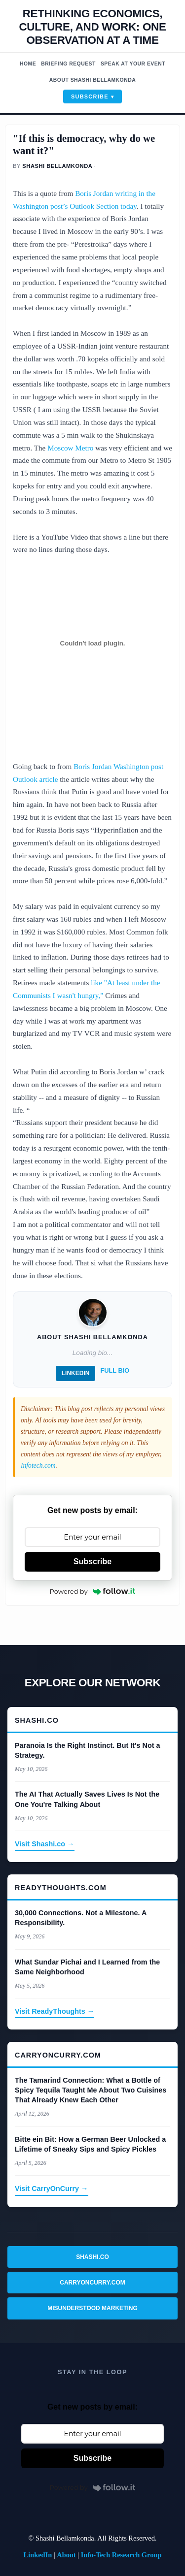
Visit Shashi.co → (44, 1844)
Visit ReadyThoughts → (54, 2011)
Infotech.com (38, 1465)
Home (28, 63)
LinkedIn (76, 1373)
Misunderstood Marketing (92, 2308)
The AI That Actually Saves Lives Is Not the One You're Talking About (87, 1799)
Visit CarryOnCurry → (51, 2188)
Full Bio (114, 1370)
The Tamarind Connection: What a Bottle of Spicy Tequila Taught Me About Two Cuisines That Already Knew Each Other (90, 2090)
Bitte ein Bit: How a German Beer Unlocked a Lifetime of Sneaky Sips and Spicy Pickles (90, 2144)
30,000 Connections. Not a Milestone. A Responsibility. (81, 1918)
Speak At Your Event (133, 63)
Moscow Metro (70, 448)
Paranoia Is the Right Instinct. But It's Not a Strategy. (87, 1750)
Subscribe (90, 96)
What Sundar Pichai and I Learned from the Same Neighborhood (87, 1967)
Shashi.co (92, 2257)
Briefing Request (68, 63)
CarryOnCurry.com (92, 2282)
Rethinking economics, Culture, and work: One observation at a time (92, 26)
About (66, 2555)
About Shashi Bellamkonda (92, 80)
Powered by (93, 1591)
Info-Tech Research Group (121, 2555)
